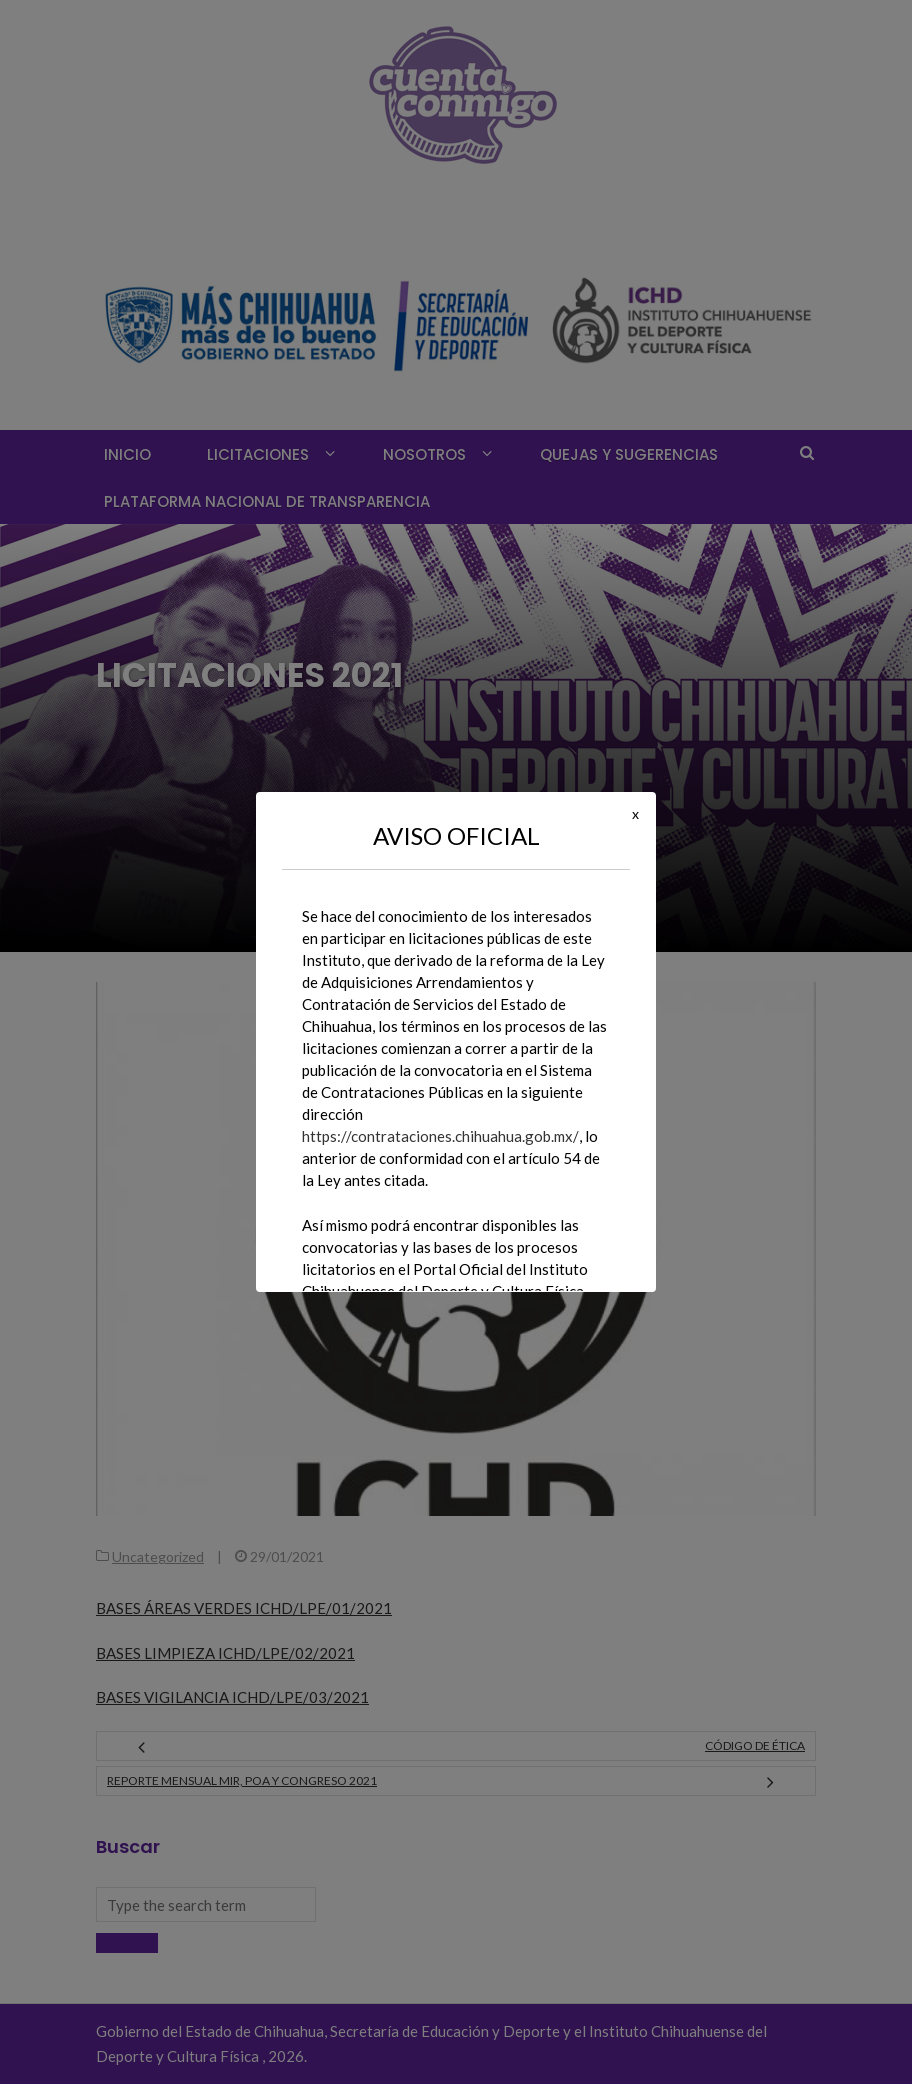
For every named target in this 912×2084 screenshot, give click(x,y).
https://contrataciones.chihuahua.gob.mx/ (440, 1136)
